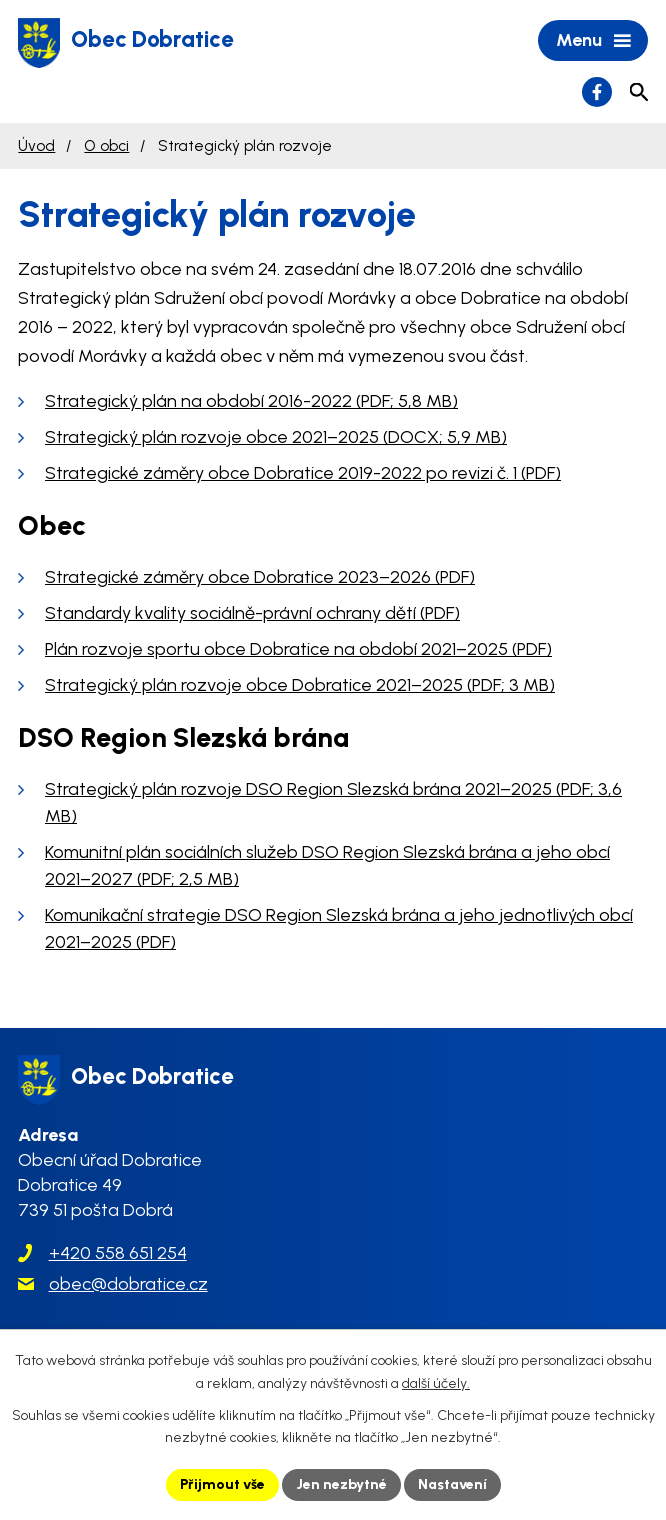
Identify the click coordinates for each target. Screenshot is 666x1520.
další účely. (436, 1383)
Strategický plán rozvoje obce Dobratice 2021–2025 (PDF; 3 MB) (300, 685)
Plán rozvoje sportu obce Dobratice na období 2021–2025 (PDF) (298, 649)
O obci (106, 145)
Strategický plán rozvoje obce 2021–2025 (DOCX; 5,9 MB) (276, 437)
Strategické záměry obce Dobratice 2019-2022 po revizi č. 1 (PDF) (303, 473)
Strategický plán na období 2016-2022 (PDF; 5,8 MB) (251, 401)
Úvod (36, 145)
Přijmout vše (222, 1484)
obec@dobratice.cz (128, 1284)
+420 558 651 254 (118, 1253)
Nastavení (452, 1484)
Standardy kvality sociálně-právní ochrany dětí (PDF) (252, 613)
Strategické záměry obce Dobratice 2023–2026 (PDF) (260, 577)
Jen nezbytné (341, 1484)
